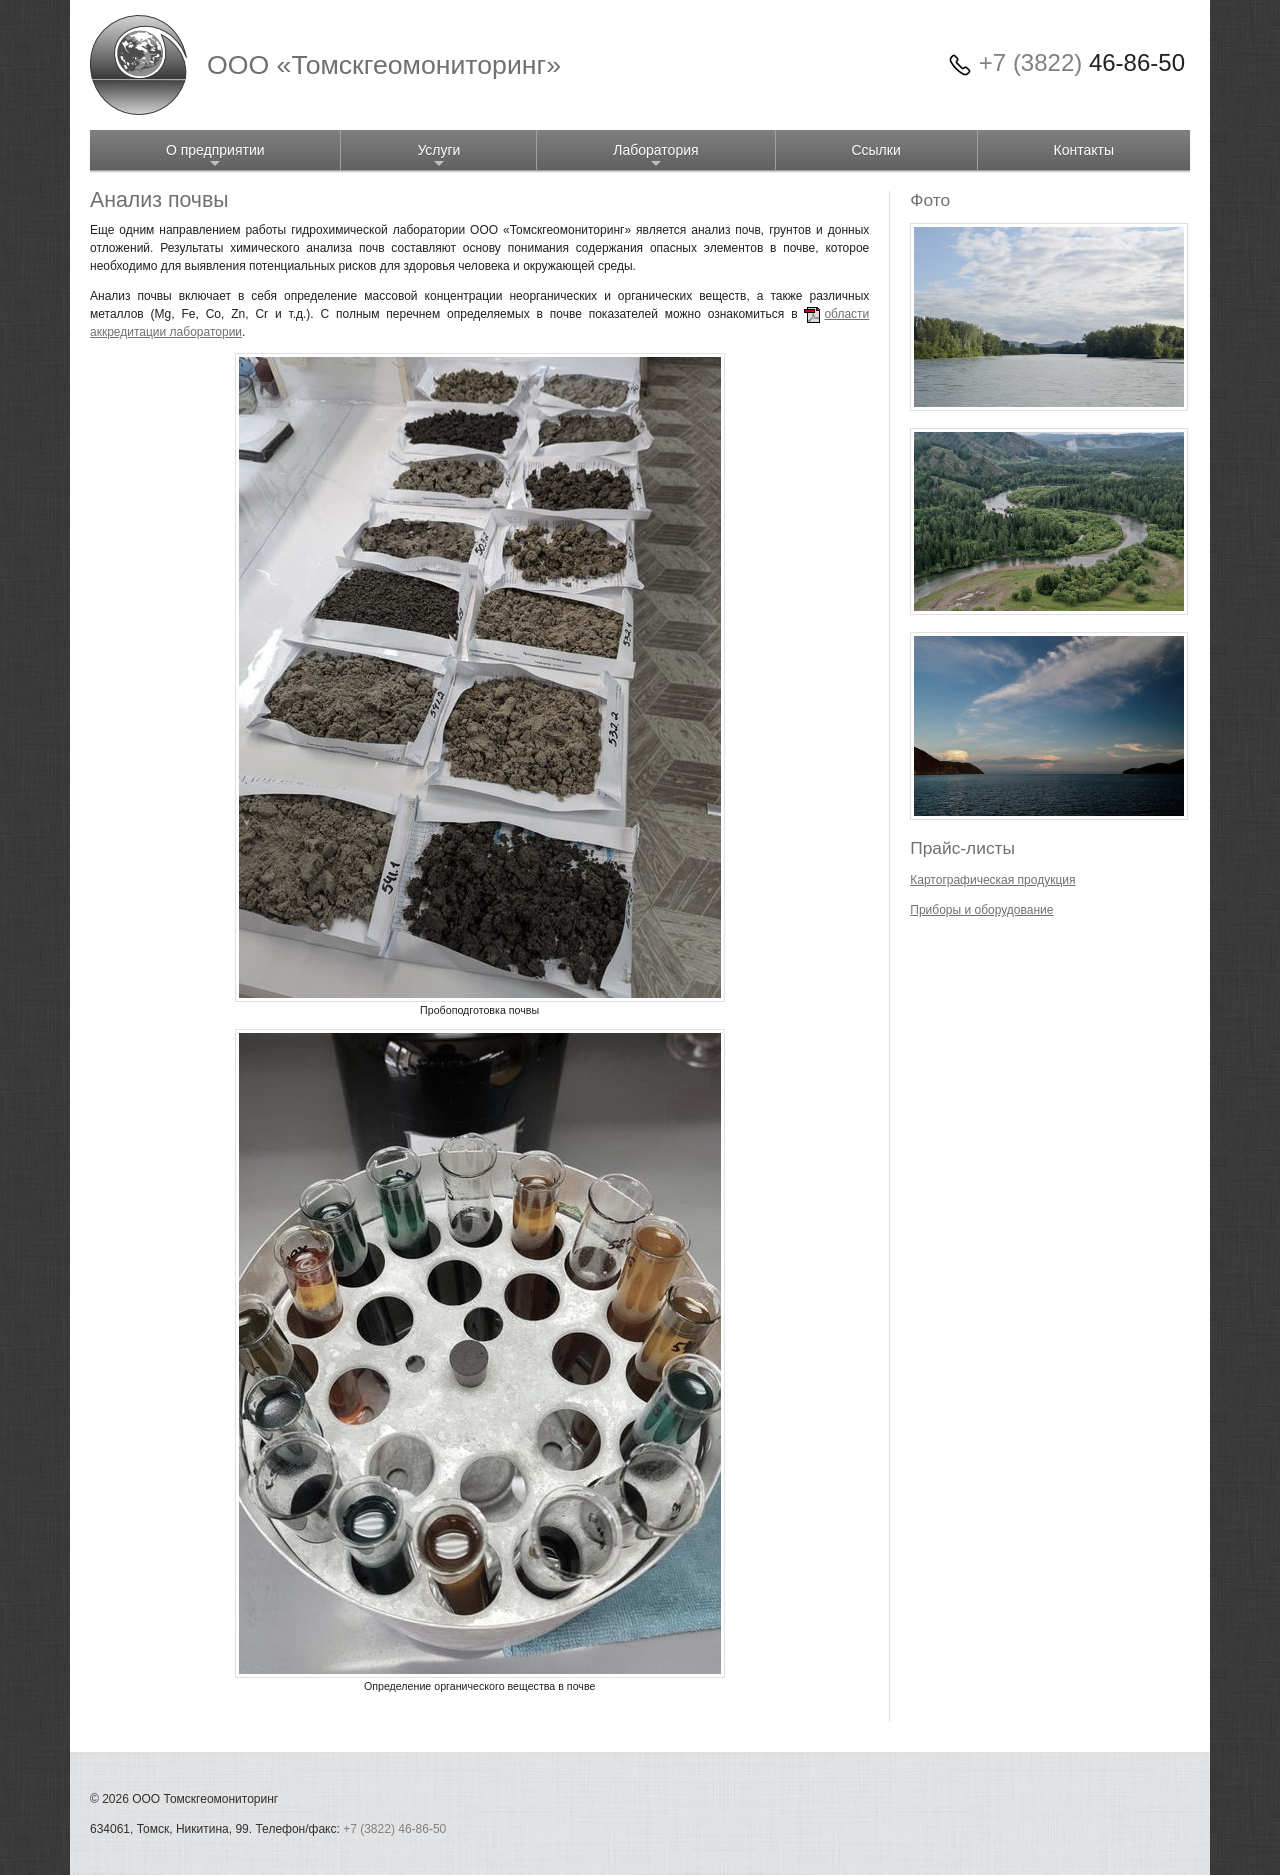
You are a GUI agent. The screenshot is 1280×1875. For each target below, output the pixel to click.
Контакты (1084, 150)
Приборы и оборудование (981, 910)
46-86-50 (1082, 62)
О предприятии (215, 156)
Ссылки (875, 150)
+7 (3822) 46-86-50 (394, 1829)
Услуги (438, 156)
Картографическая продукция (992, 880)
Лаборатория (655, 156)
